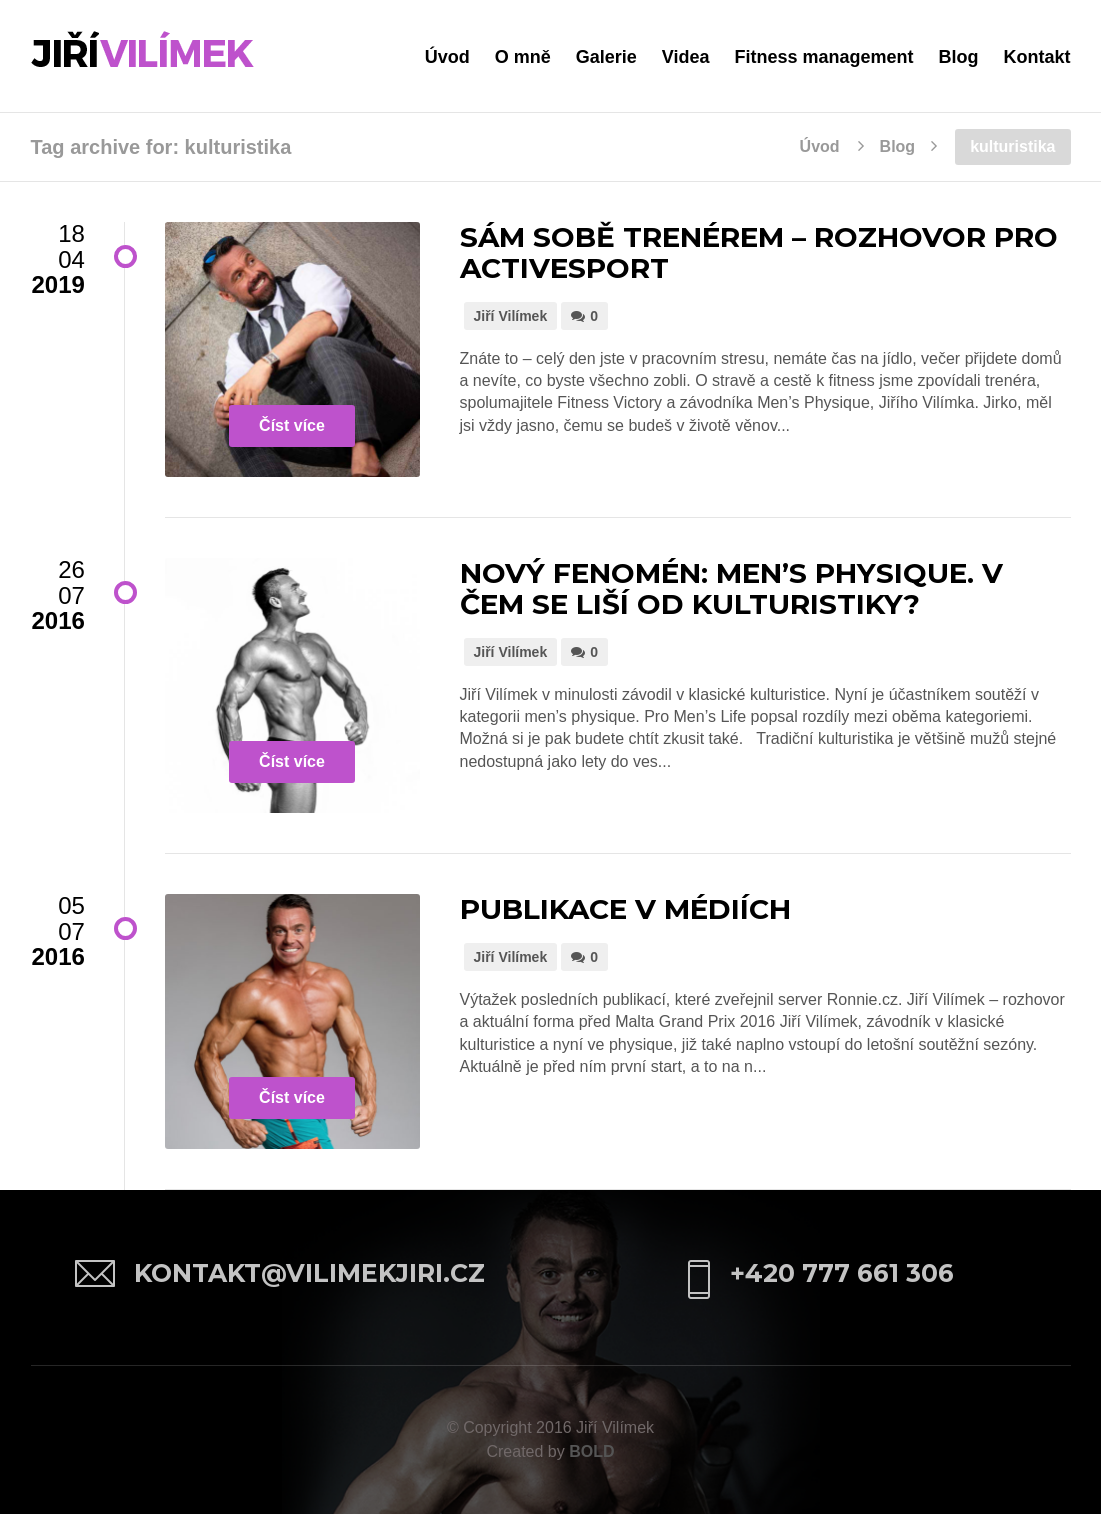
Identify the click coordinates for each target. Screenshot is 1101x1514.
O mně (523, 57)
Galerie (606, 57)
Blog (959, 57)
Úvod (447, 57)
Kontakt (1037, 57)
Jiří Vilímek (511, 316)
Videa (686, 57)
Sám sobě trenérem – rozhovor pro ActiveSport (759, 252)
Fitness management (823, 57)
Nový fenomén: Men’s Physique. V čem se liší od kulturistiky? (731, 588)
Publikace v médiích (625, 909)
